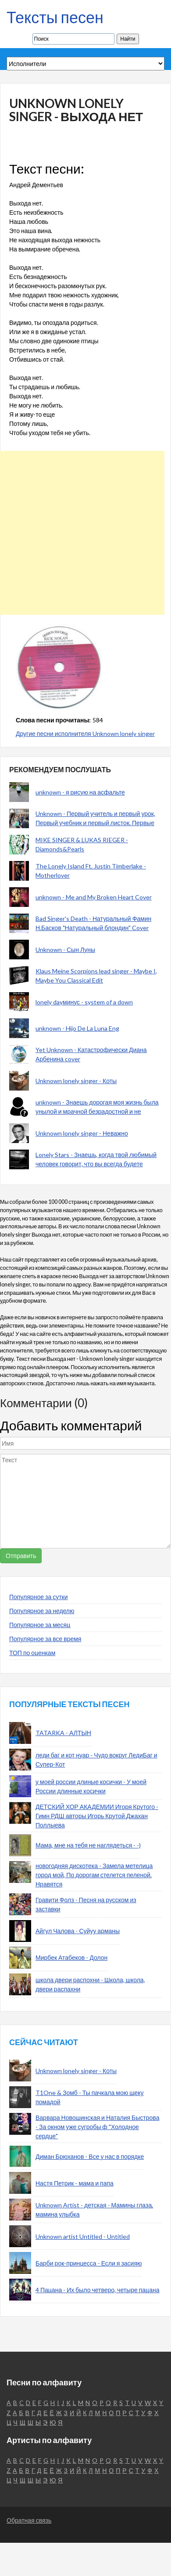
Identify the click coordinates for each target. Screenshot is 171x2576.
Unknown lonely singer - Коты (76, 1080)
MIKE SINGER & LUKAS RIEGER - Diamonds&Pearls (82, 844)
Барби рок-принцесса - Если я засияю (89, 2263)
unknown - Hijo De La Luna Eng (77, 1028)
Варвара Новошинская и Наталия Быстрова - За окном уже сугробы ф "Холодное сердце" (97, 2127)
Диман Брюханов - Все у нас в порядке (90, 2156)
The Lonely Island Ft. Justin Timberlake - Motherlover (91, 870)
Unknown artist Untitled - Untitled (83, 2236)
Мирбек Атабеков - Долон (71, 1957)
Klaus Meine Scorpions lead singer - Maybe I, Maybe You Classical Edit (96, 975)
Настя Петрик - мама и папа (75, 2183)
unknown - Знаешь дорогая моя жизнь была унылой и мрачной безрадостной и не (97, 1106)
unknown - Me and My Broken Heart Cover (94, 897)
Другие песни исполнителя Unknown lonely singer (85, 733)
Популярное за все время (45, 1638)
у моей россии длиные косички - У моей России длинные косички (91, 1786)
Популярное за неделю (42, 1610)
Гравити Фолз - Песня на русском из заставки (86, 1904)
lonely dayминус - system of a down (84, 1002)
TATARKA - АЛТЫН (63, 1732)
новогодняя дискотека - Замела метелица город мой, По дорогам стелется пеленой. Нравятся (94, 1875)
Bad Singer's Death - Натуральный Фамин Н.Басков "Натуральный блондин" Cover (93, 923)
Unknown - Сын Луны (65, 949)
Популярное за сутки (38, 1596)
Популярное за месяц (39, 1624)
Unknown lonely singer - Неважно (82, 1133)
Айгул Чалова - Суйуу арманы (78, 1931)
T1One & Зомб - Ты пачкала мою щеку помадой (90, 2097)
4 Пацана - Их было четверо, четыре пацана (97, 2290)
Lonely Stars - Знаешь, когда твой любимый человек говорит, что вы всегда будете (96, 1159)
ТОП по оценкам (32, 1652)
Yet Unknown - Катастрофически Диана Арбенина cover (91, 1054)
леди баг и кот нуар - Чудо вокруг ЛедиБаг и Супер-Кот (96, 1759)
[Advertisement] (82, 533)
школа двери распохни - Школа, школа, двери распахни (90, 1984)
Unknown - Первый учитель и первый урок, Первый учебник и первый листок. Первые (95, 818)
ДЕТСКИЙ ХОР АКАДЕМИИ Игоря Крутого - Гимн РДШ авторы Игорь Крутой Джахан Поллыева (97, 1816)
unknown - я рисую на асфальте (80, 792)
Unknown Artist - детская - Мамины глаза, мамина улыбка (94, 2209)
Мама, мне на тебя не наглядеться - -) (88, 1845)
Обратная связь (29, 2520)
